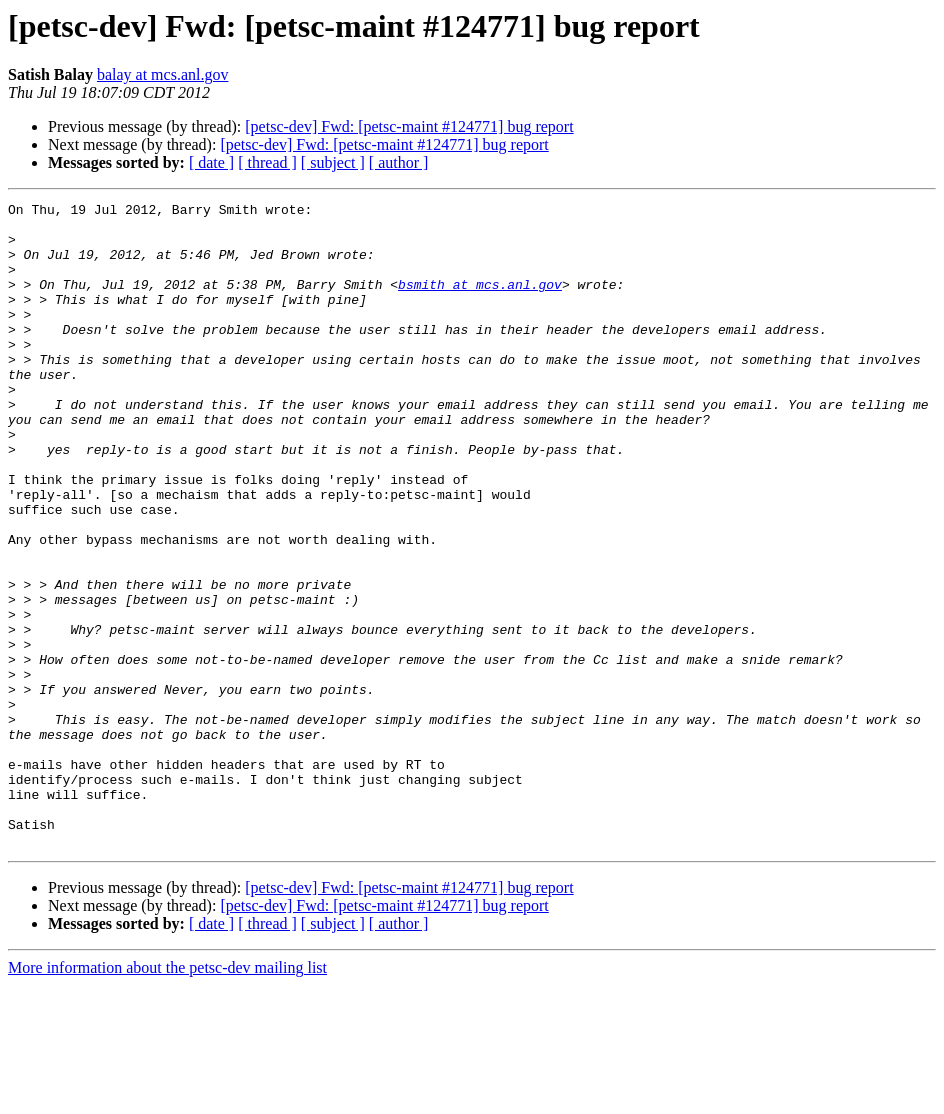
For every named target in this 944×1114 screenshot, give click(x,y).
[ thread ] (267, 162)
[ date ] (211, 162)
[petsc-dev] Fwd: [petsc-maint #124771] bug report (409, 126)
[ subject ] (333, 162)
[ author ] (399, 162)
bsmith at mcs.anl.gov (480, 302)
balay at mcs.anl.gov (163, 74)
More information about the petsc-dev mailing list (167, 1096)
